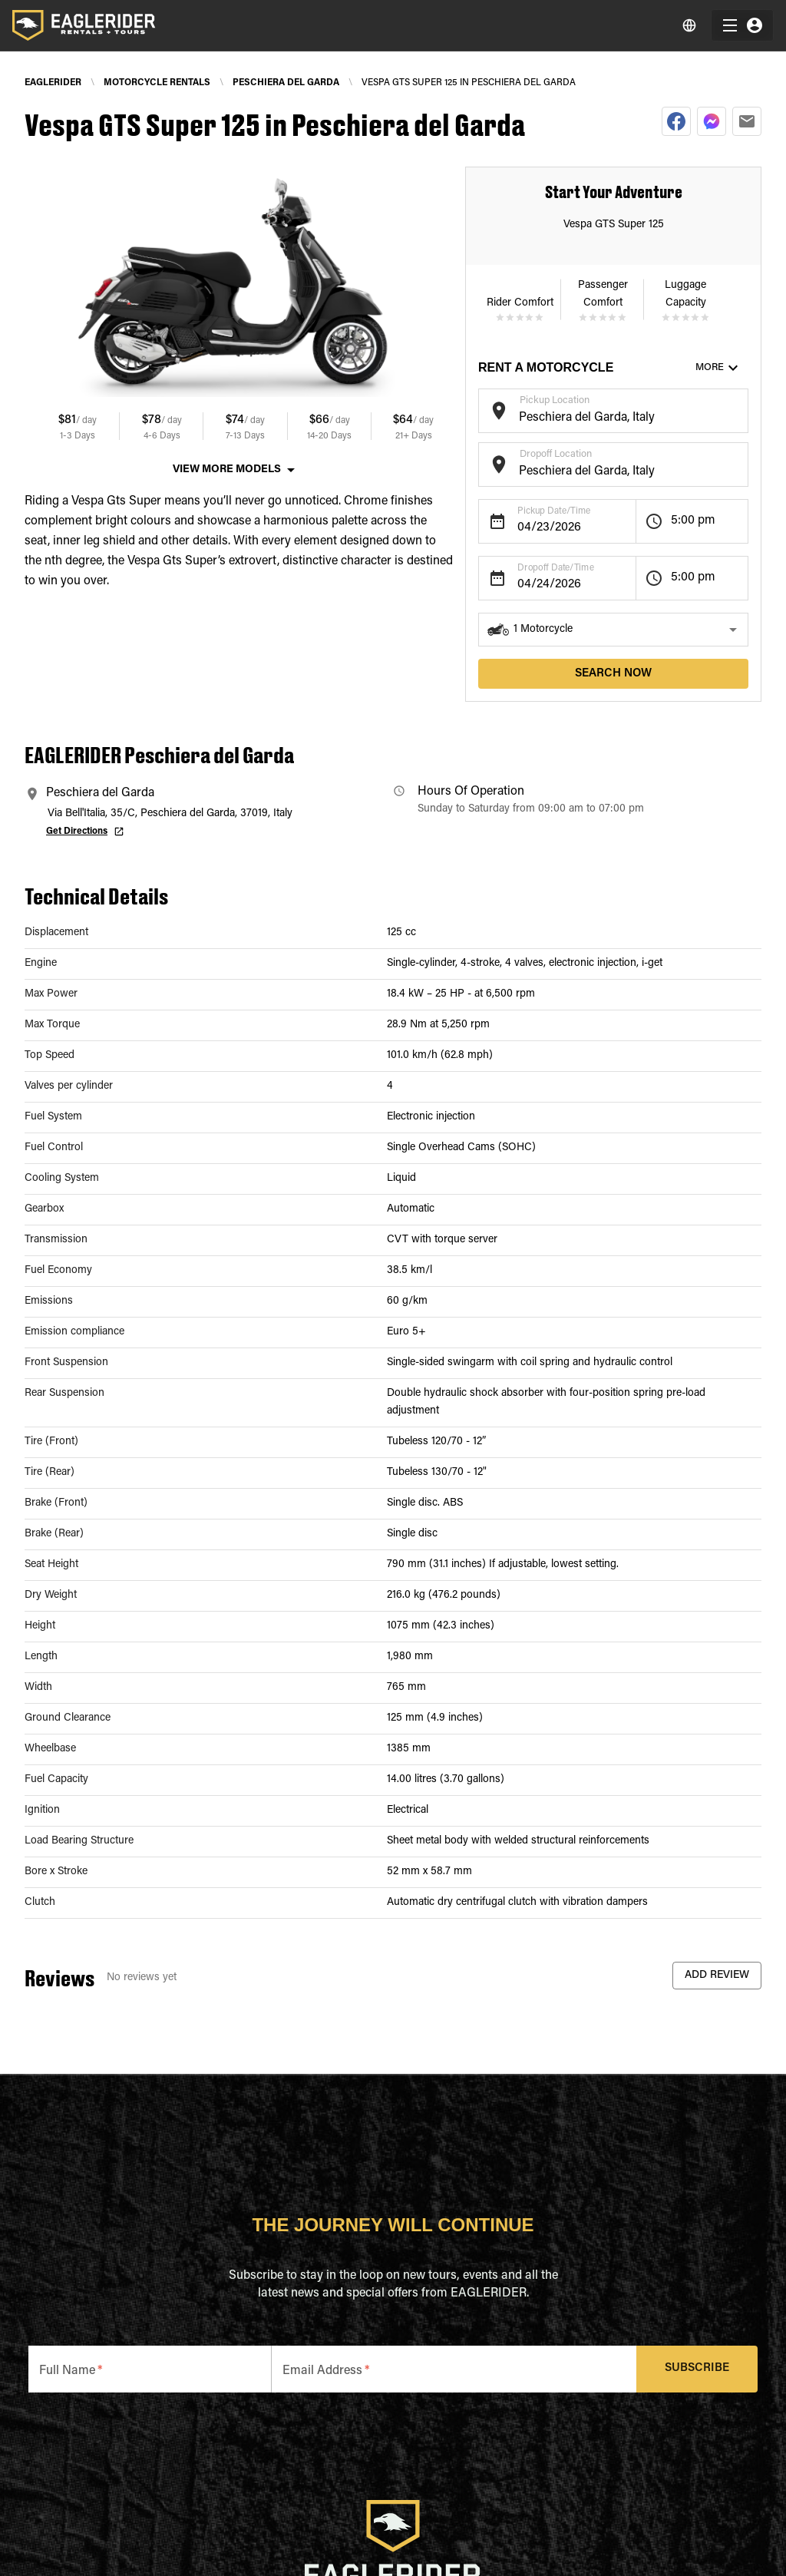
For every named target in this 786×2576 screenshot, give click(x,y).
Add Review (717, 1976)
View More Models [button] (227, 470)
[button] (613, 629)
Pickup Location (555, 400)
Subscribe (697, 2369)
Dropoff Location (556, 454)
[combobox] (601, 418)
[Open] (740, 408)
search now (613, 674)
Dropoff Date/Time (555, 568)
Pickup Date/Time (553, 511)
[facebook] (676, 121)
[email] (746, 121)
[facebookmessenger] (711, 121)
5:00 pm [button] (693, 520)
